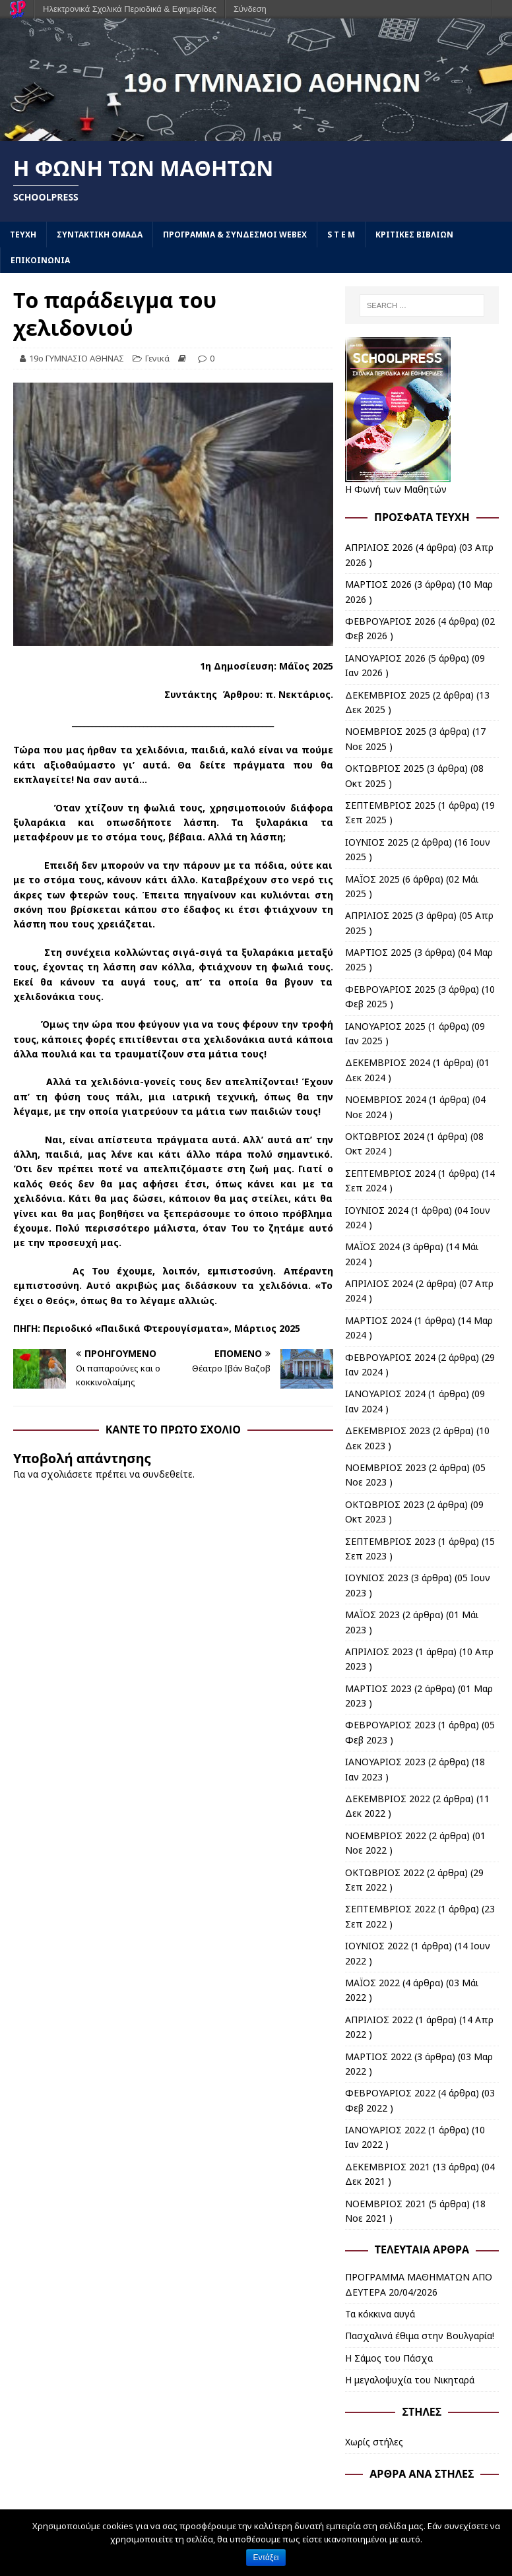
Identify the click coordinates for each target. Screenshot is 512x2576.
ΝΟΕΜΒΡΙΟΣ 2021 (385, 2203)
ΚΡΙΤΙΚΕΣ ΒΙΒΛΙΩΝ (414, 234)
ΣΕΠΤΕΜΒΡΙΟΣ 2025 (390, 805)
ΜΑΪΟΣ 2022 (372, 1982)
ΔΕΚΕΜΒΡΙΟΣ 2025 (387, 695)
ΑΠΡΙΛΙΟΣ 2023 (379, 1651)
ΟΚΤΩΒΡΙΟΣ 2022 (384, 1872)
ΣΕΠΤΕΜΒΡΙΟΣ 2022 (390, 1908)
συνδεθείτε (168, 1474)
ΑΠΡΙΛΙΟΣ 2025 (379, 915)
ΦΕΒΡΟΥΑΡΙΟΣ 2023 (390, 1724)
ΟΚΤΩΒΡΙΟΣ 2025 (384, 768)
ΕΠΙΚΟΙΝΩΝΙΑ (40, 260)
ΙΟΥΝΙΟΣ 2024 (376, 1210)
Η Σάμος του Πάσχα (389, 2358)
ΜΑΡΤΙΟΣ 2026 (378, 584)
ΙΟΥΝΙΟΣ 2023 (376, 1577)
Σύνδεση (250, 9)
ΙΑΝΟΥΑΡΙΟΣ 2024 (385, 1393)
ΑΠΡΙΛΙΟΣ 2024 (379, 1283)
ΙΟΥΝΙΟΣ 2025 (376, 842)
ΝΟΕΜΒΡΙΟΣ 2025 (385, 731)
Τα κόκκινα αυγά (380, 2314)
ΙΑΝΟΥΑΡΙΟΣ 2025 (385, 1026)
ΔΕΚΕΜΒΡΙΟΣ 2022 (387, 1798)
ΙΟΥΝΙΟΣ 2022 (376, 1945)
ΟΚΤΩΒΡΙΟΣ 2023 (384, 1504)
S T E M (341, 234)
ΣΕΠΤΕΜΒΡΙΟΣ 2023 (390, 1541)
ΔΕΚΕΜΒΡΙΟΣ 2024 (387, 1062)
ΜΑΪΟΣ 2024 (372, 1246)
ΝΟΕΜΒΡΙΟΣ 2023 (385, 1467)
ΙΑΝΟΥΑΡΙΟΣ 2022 (385, 2129)
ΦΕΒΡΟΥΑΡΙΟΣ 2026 (390, 621)
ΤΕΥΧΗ (23, 234)
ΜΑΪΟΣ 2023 (372, 1614)
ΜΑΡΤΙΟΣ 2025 (378, 952)
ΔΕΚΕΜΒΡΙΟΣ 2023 (387, 1430)
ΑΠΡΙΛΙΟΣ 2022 (379, 2019)
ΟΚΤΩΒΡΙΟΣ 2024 (384, 1136)
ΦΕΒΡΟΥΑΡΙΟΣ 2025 (390, 989)
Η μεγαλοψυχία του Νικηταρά (409, 2379)
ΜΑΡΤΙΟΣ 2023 (378, 1688)
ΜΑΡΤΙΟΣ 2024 (378, 1320)
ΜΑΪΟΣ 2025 (372, 879)
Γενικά (157, 358)
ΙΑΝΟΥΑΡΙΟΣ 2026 (385, 658)
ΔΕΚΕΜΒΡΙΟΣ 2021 (387, 2166)
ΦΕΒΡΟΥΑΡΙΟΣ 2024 (390, 1357)
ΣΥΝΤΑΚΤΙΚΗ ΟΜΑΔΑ (100, 234)
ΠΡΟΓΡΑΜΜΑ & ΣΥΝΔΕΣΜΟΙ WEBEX (235, 234)
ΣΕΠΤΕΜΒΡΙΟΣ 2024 (390, 1173)
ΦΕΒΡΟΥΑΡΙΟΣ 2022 (390, 2093)
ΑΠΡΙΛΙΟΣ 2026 (379, 547)
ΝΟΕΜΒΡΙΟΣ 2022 (385, 1835)
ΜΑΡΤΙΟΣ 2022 (378, 2056)
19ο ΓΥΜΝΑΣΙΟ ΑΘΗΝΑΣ (76, 358)
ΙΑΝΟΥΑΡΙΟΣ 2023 (385, 1761)
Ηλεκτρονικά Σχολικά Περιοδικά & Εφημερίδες (129, 9)
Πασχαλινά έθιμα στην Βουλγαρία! (419, 2335)
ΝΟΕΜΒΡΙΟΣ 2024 (385, 1099)
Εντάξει (266, 2557)
